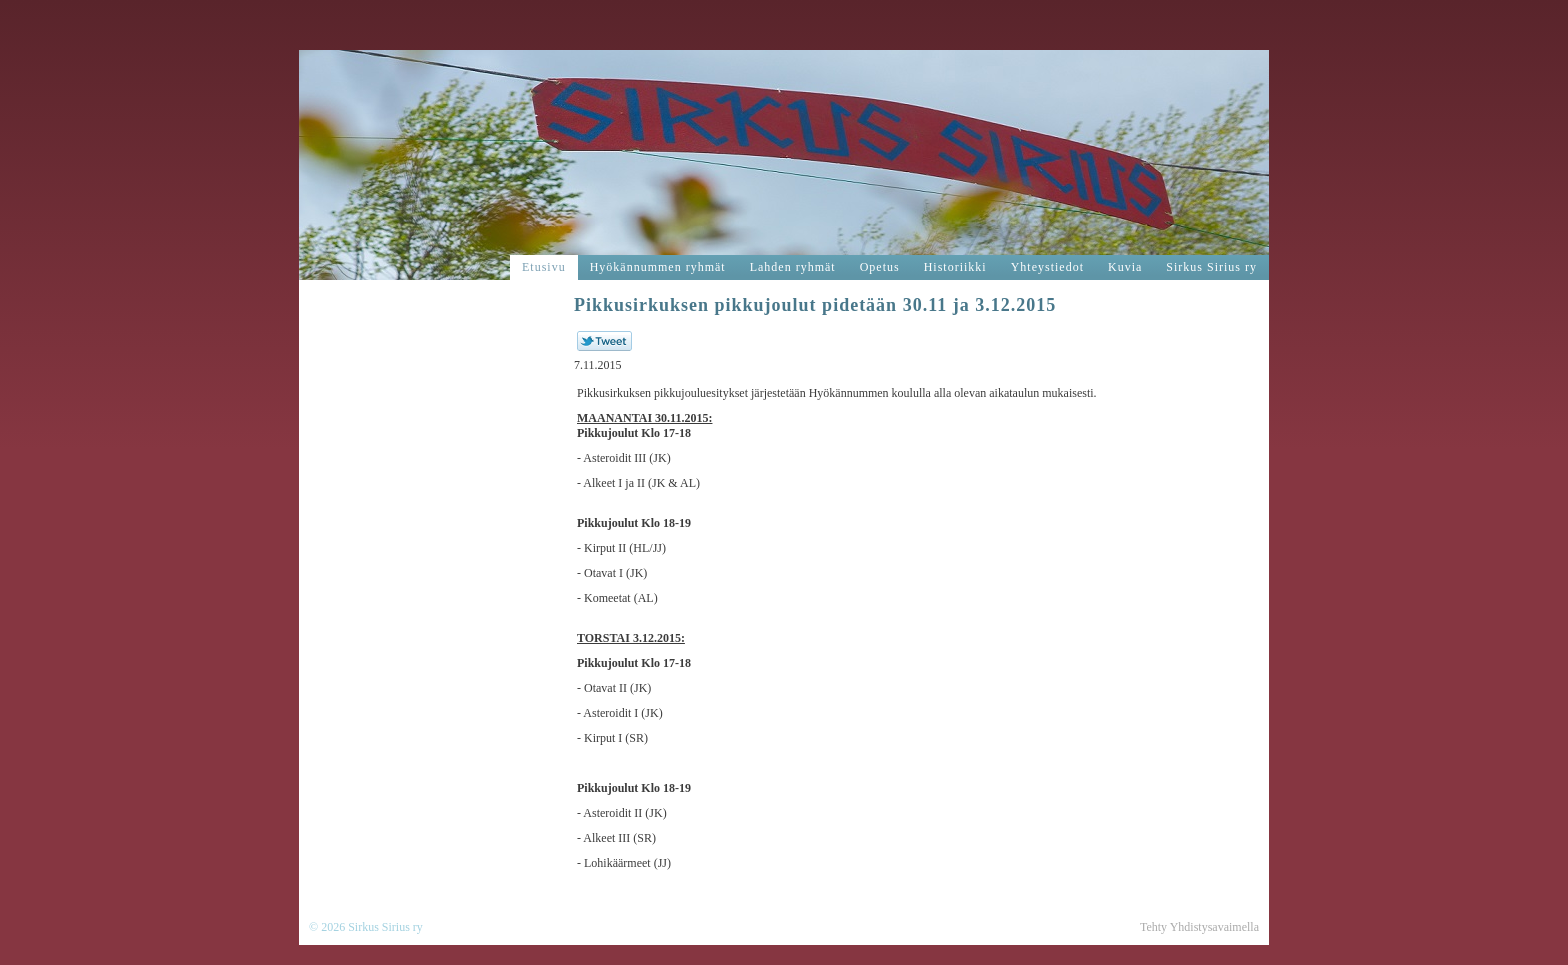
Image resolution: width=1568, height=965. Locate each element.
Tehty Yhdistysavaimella (1199, 927)
